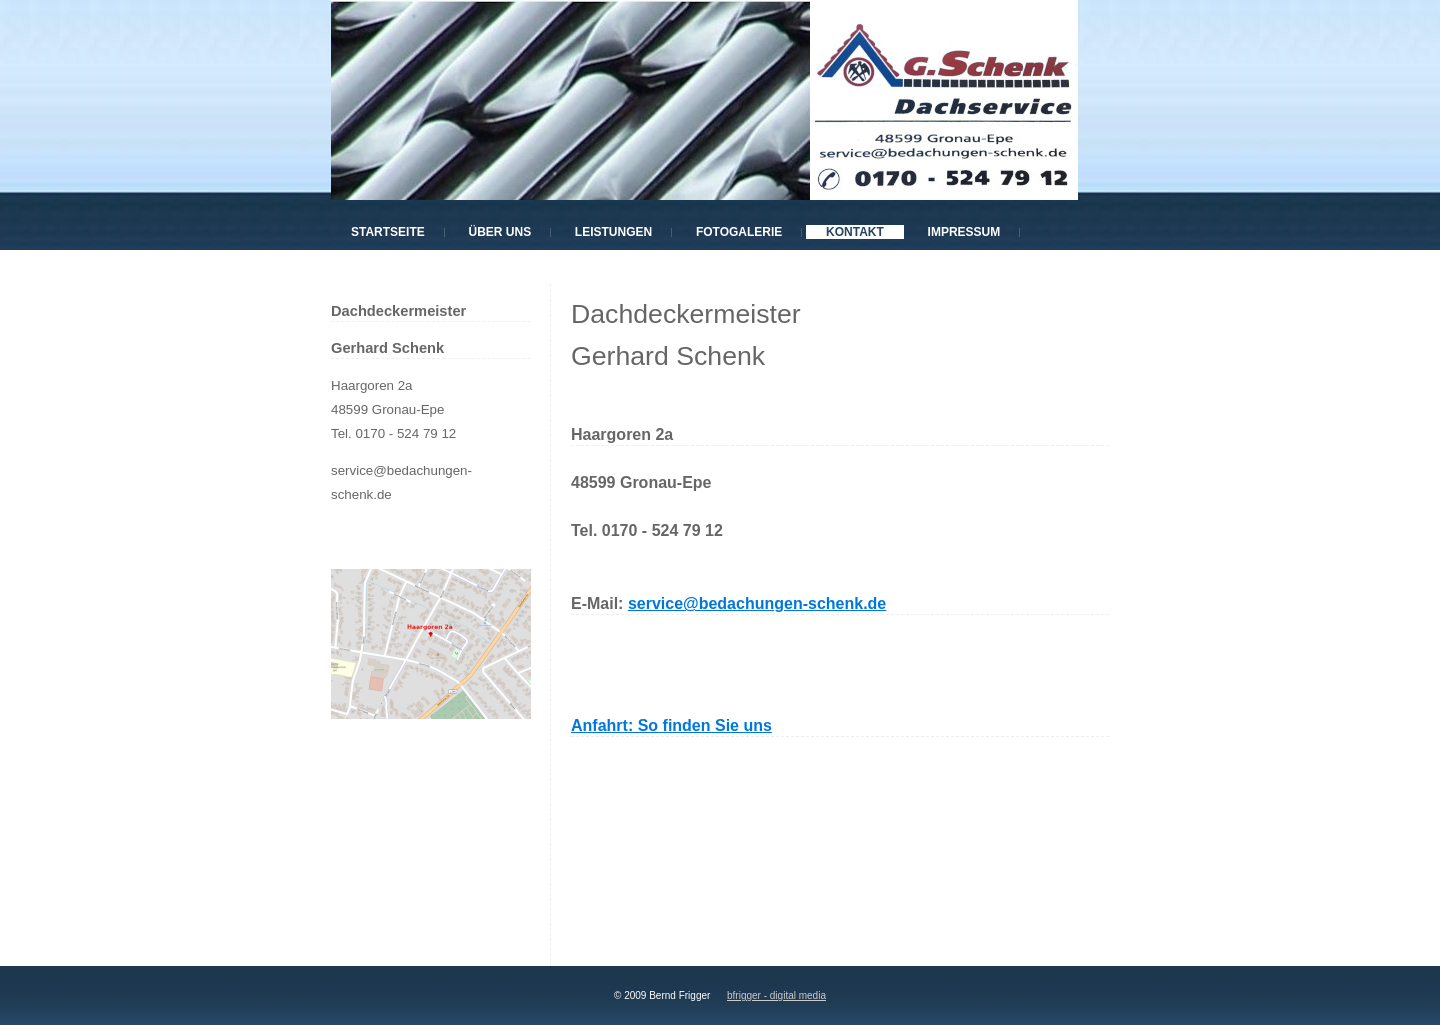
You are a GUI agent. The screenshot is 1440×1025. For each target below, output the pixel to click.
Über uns (499, 232)
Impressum (964, 232)
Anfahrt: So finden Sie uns (671, 725)
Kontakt (855, 232)
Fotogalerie (739, 232)
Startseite (388, 232)
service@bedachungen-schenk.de (757, 603)
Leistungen (613, 232)
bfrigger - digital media (776, 995)
